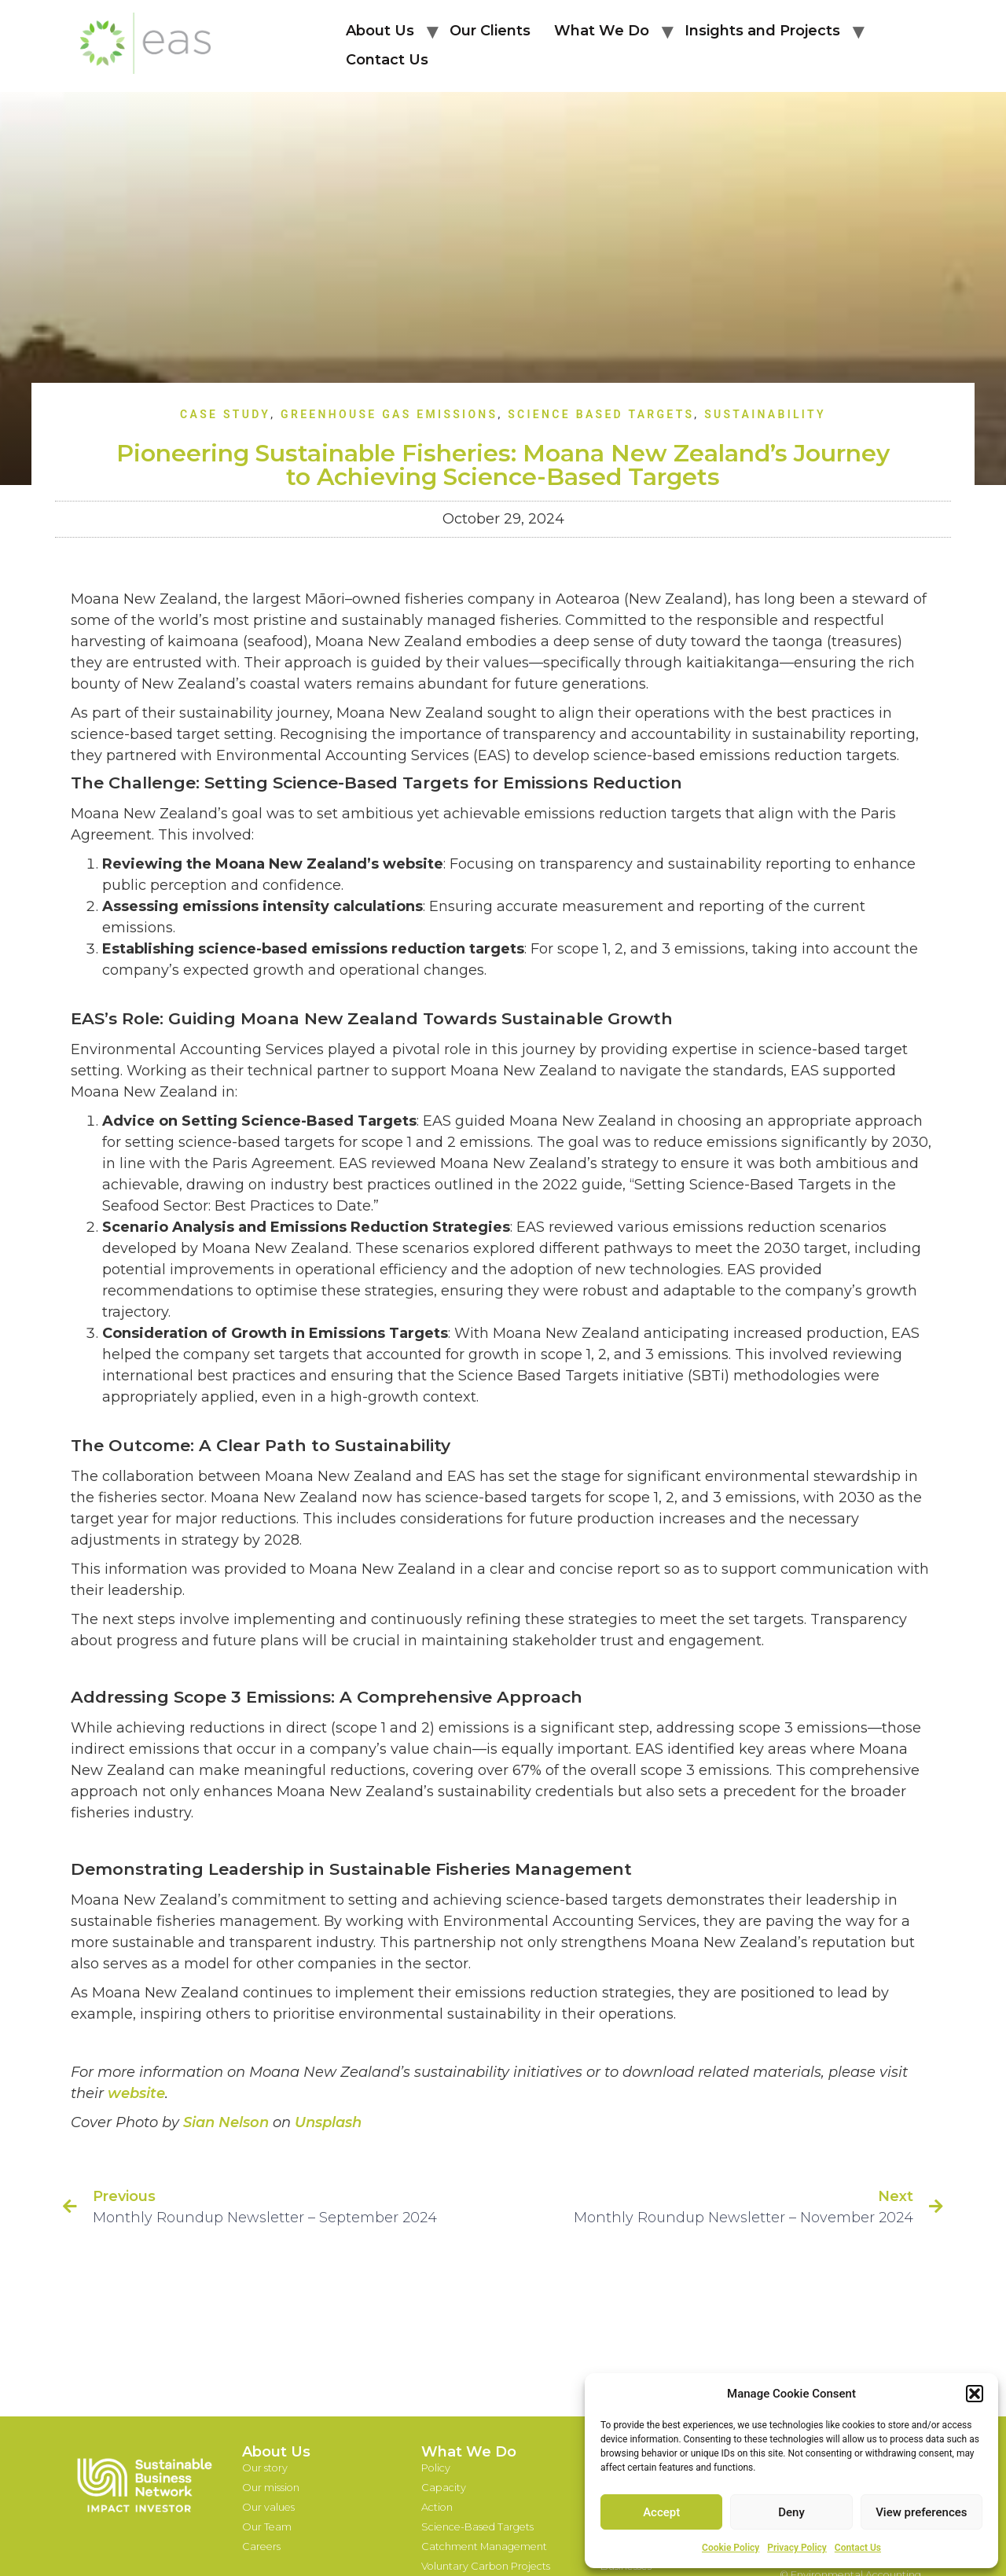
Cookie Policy (730, 2547)
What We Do (601, 30)
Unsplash (328, 2122)
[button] (974, 2393)
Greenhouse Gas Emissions (389, 414)
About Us (380, 30)
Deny (791, 2512)
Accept (661, 2512)
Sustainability (765, 414)
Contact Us (858, 2547)
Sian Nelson (226, 2122)
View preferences (921, 2512)
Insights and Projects (762, 30)
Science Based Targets (601, 414)
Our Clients (490, 30)
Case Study (225, 414)
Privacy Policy (797, 2547)
